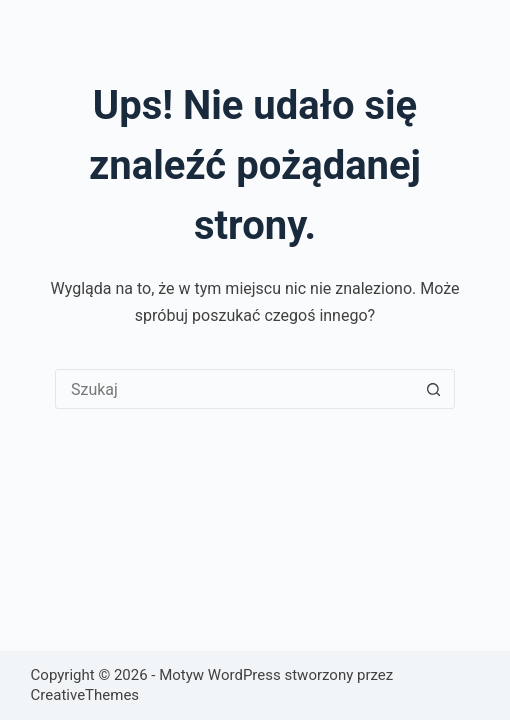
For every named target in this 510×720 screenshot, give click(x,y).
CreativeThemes (85, 695)
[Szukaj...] (235, 389)
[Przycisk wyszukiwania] (434, 389)
